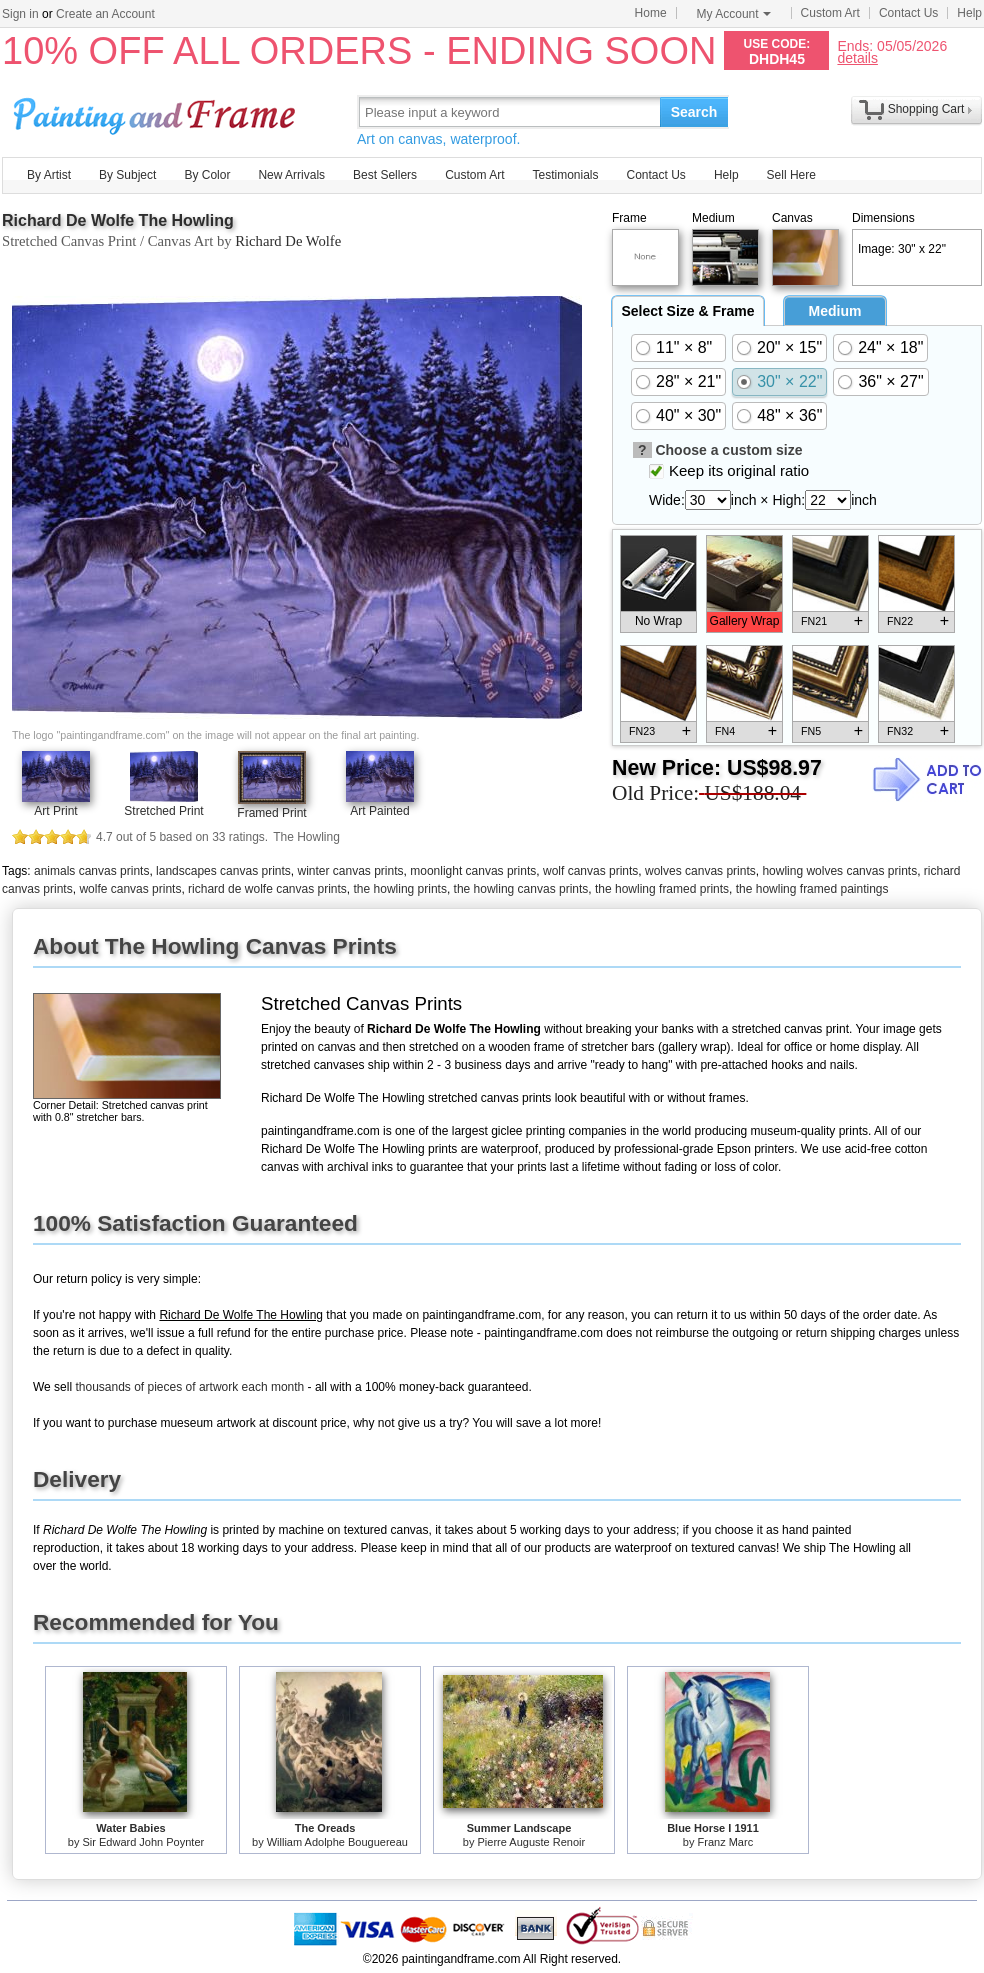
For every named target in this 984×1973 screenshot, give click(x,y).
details (857, 57)
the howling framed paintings (812, 889)
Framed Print (271, 813)
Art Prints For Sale (157, 111)
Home (651, 13)
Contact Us (908, 13)
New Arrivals (291, 175)
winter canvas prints (351, 871)
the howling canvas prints (521, 889)
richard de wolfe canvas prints (267, 889)
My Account (734, 14)
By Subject (127, 175)
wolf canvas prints (590, 871)
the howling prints (400, 889)
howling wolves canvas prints (839, 871)
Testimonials (565, 175)
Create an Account (105, 14)
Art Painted (379, 811)
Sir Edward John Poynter (144, 1842)
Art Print (55, 811)
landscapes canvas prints (223, 871)
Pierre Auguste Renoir (532, 1842)
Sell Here (791, 175)
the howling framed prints (662, 889)
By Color (207, 175)
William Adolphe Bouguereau (337, 1842)
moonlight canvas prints (473, 871)
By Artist (49, 175)
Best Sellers (385, 175)
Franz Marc (726, 1842)
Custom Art (830, 13)
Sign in (20, 14)
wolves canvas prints (700, 871)
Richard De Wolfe (288, 241)
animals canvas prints (91, 871)
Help (969, 13)
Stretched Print (163, 811)
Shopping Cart (926, 109)
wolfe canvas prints (130, 889)
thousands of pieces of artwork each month (189, 1387)
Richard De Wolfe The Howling (118, 220)
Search (694, 112)
